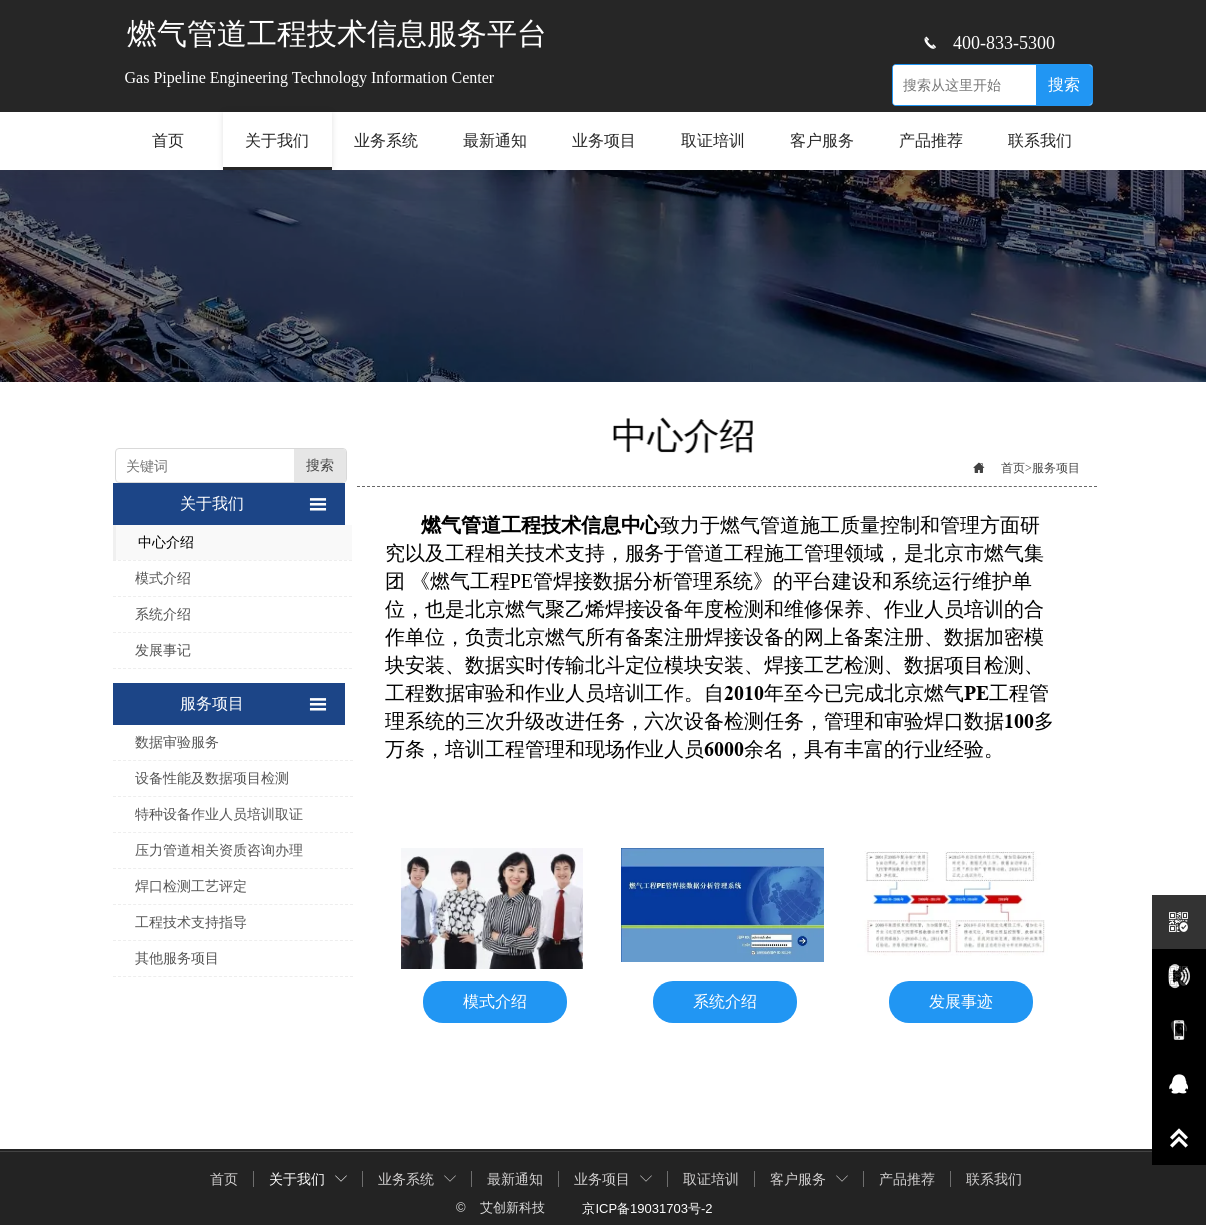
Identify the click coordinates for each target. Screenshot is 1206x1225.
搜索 (1064, 84)
